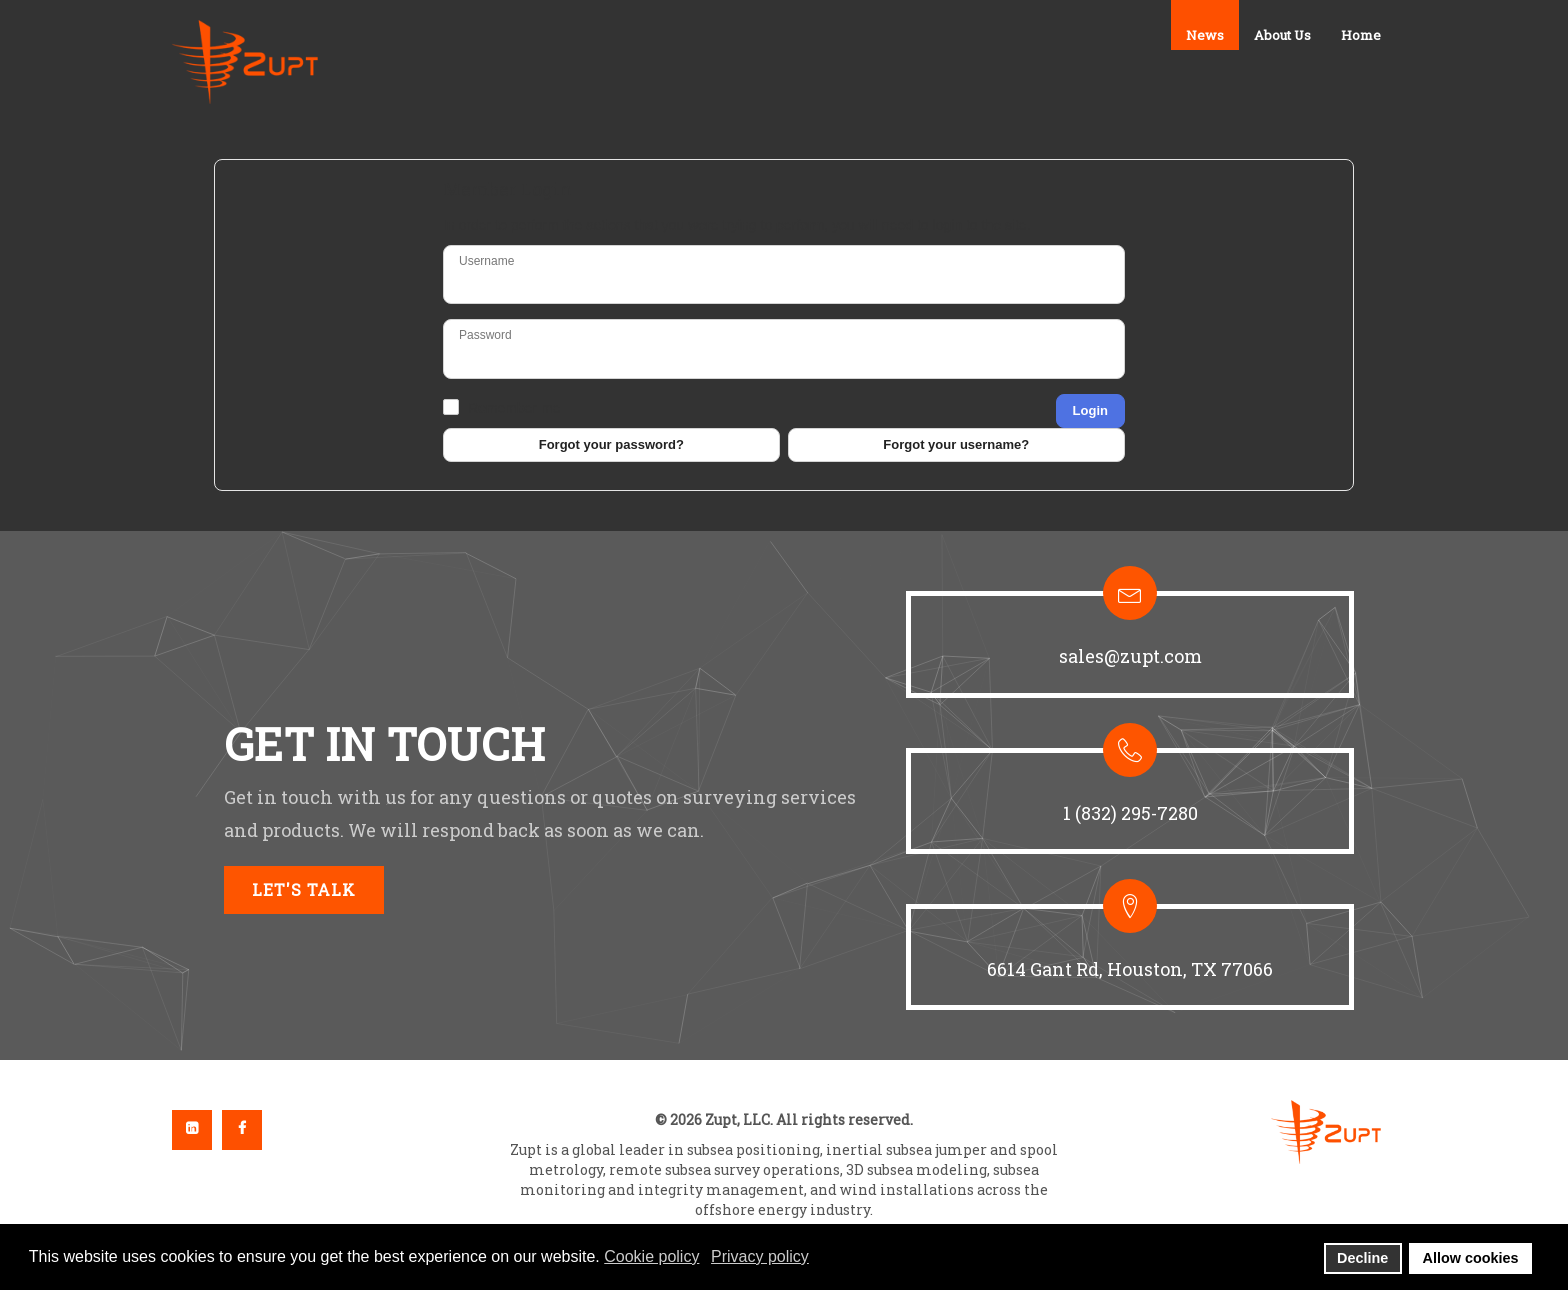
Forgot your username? (956, 444)
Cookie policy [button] (651, 1256)
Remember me (514, 408)
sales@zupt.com (1130, 656)
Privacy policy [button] (760, 1256)
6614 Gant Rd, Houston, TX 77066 (1130, 969)
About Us (1282, 35)
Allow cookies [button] (1471, 1258)
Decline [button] (1362, 1258)
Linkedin (192, 1130)
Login (1090, 410)
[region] (784, 795)
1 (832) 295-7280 (1130, 813)
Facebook (242, 1130)
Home (1361, 35)
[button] (1130, 644)
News (1205, 35)
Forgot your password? (611, 444)
